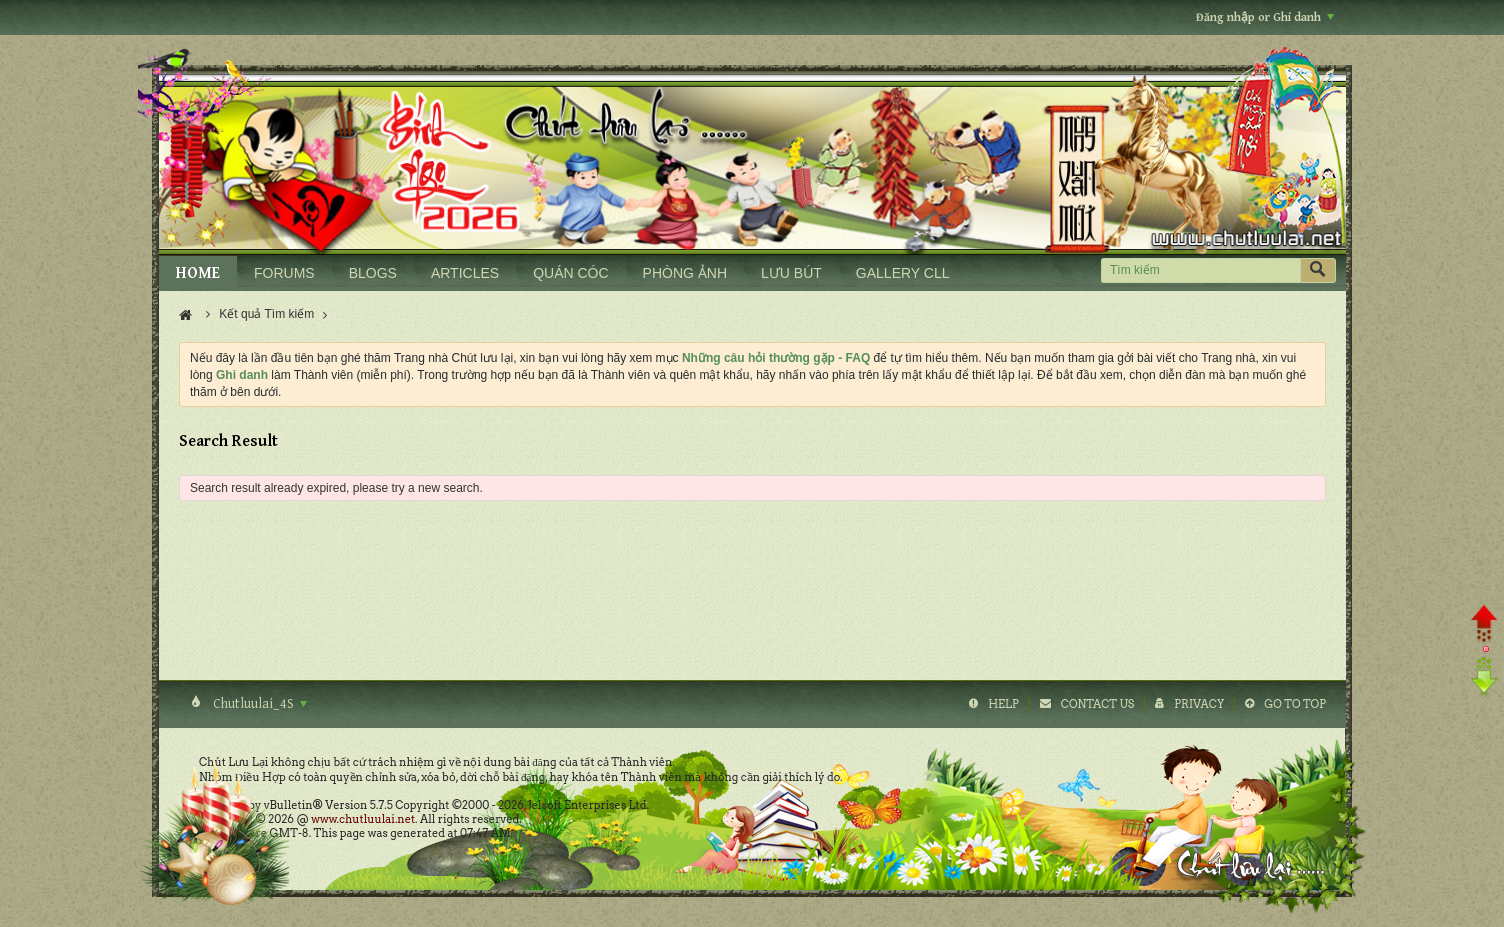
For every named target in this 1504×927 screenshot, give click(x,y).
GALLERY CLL (903, 273)
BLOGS (373, 273)
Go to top (1295, 704)
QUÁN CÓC (570, 273)
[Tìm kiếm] (1200, 270)
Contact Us (1097, 704)
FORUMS (284, 273)
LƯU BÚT (791, 273)
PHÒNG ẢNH (685, 273)
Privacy (1199, 704)
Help (1003, 704)
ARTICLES (465, 273)
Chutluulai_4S (258, 704)
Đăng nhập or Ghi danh (1265, 17)
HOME (198, 273)
